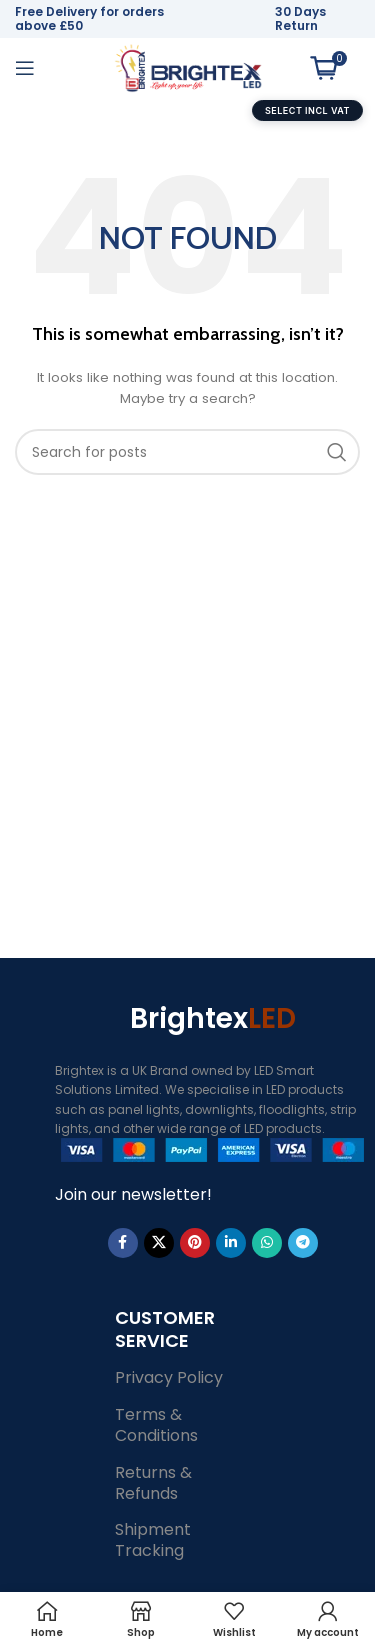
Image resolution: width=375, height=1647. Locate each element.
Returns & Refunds (153, 1483)
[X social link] (159, 1243)
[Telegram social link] (303, 1243)
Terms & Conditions (156, 1425)
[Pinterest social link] (195, 1243)
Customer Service (165, 1329)
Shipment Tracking (153, 1540)
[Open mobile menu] (25, 68)
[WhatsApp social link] (267, 1243)
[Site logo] (188, 66)
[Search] (187, 452)
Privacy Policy (169, 1377)
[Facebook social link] (123, 1243)
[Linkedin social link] (231, 1243)
